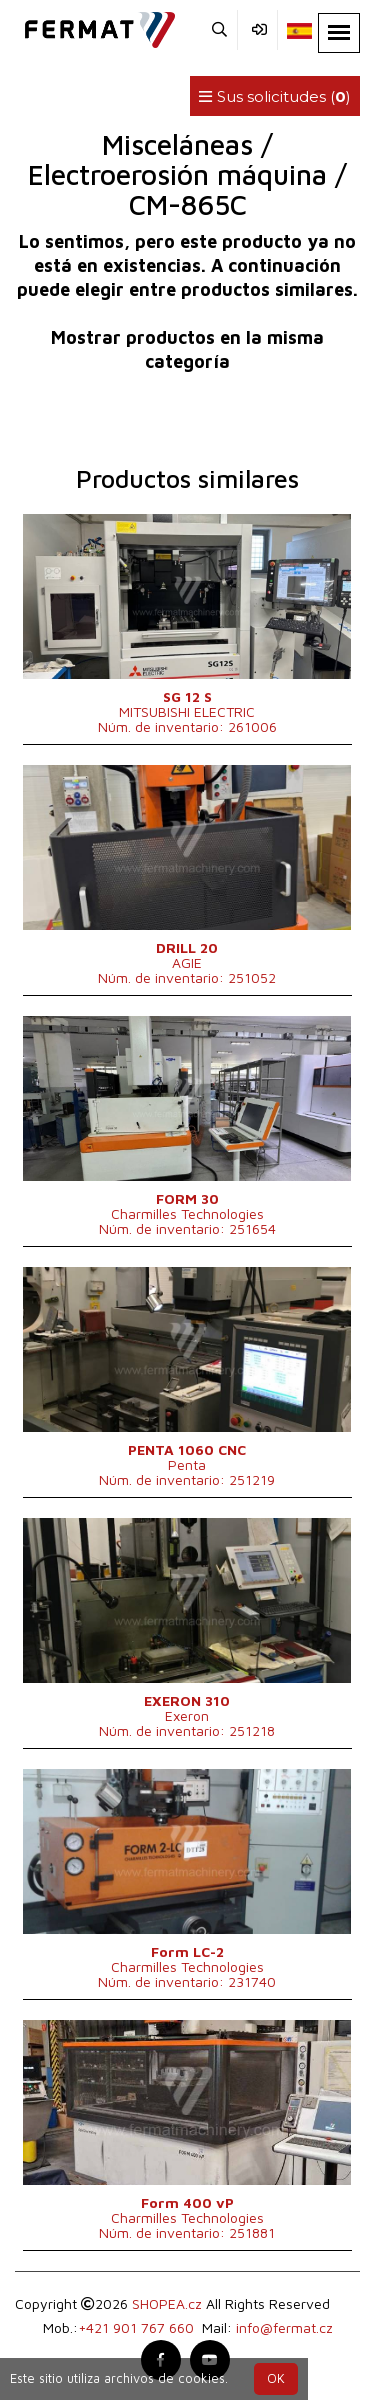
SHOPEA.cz (167, 2303)
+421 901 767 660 (136, 2327)
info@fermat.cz (284, 2327)
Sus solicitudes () (275, 96)
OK (276, 2378)
